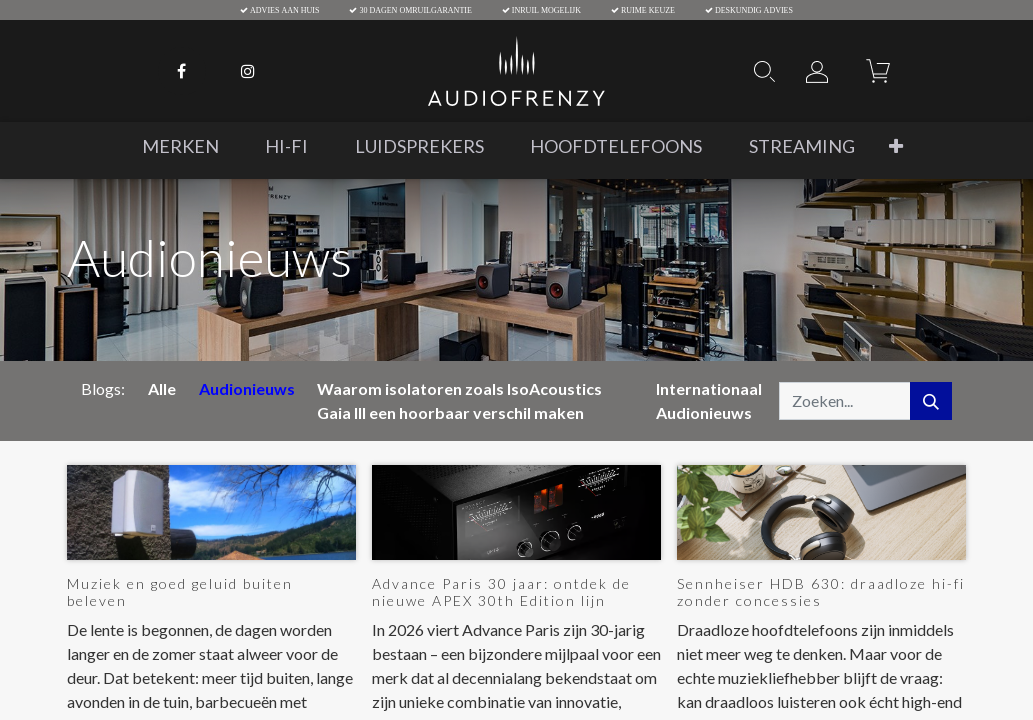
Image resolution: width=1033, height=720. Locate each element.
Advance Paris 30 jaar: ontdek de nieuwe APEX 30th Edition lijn (501, 592)
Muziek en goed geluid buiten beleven (180, 592)
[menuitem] (180, 146)
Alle (162, 388)
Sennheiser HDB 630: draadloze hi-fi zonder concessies (821, 592)
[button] (896, 146)
